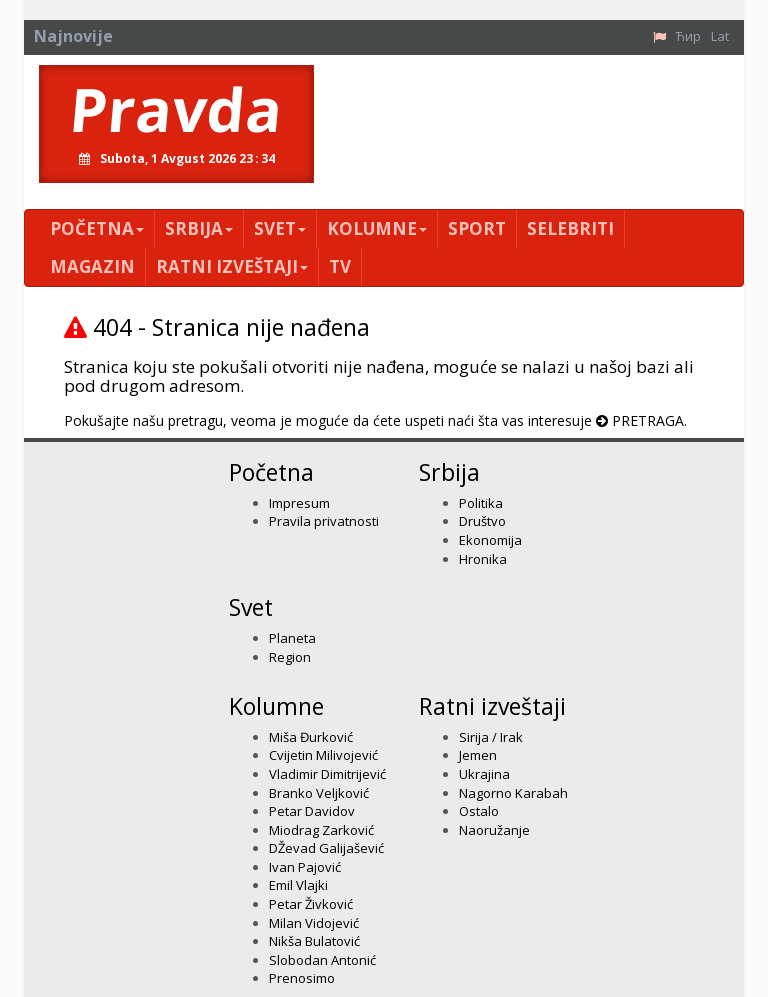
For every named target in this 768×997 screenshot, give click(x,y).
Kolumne (377, 228)
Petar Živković (311, 904)
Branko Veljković (319, 793)
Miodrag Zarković (321, 830)
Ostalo (479, 811)
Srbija (199, 228)
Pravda (176, 109)
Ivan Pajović (305, 867)
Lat (720, 36)
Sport (477, 228)
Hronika (483, 559)
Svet (280, 228)
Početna (97, 228)
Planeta (292, 638)
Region (290, 657)
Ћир (688, 36)
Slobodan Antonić (322, 960)
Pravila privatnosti (324, 521)
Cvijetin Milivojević (323, 755)
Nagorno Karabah (513, 793)
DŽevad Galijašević (326, 848)
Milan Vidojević (314, 923)
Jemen (478, 755)
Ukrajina (484, 774)
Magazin (92, 266)
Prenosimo (302, 978)
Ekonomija (490, 540)
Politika (481, 503)
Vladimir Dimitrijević (327, 774)
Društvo (482, 521)
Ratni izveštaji (232, 266)
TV (340, 266)
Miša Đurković (311, 737)
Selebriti (570, 228)
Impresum (299, 503)
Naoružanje (494, 830)
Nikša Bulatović (314, 941)
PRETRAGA (648, 420)
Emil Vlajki (298, 885)
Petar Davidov (312, 811)
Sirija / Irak (491, 737)
